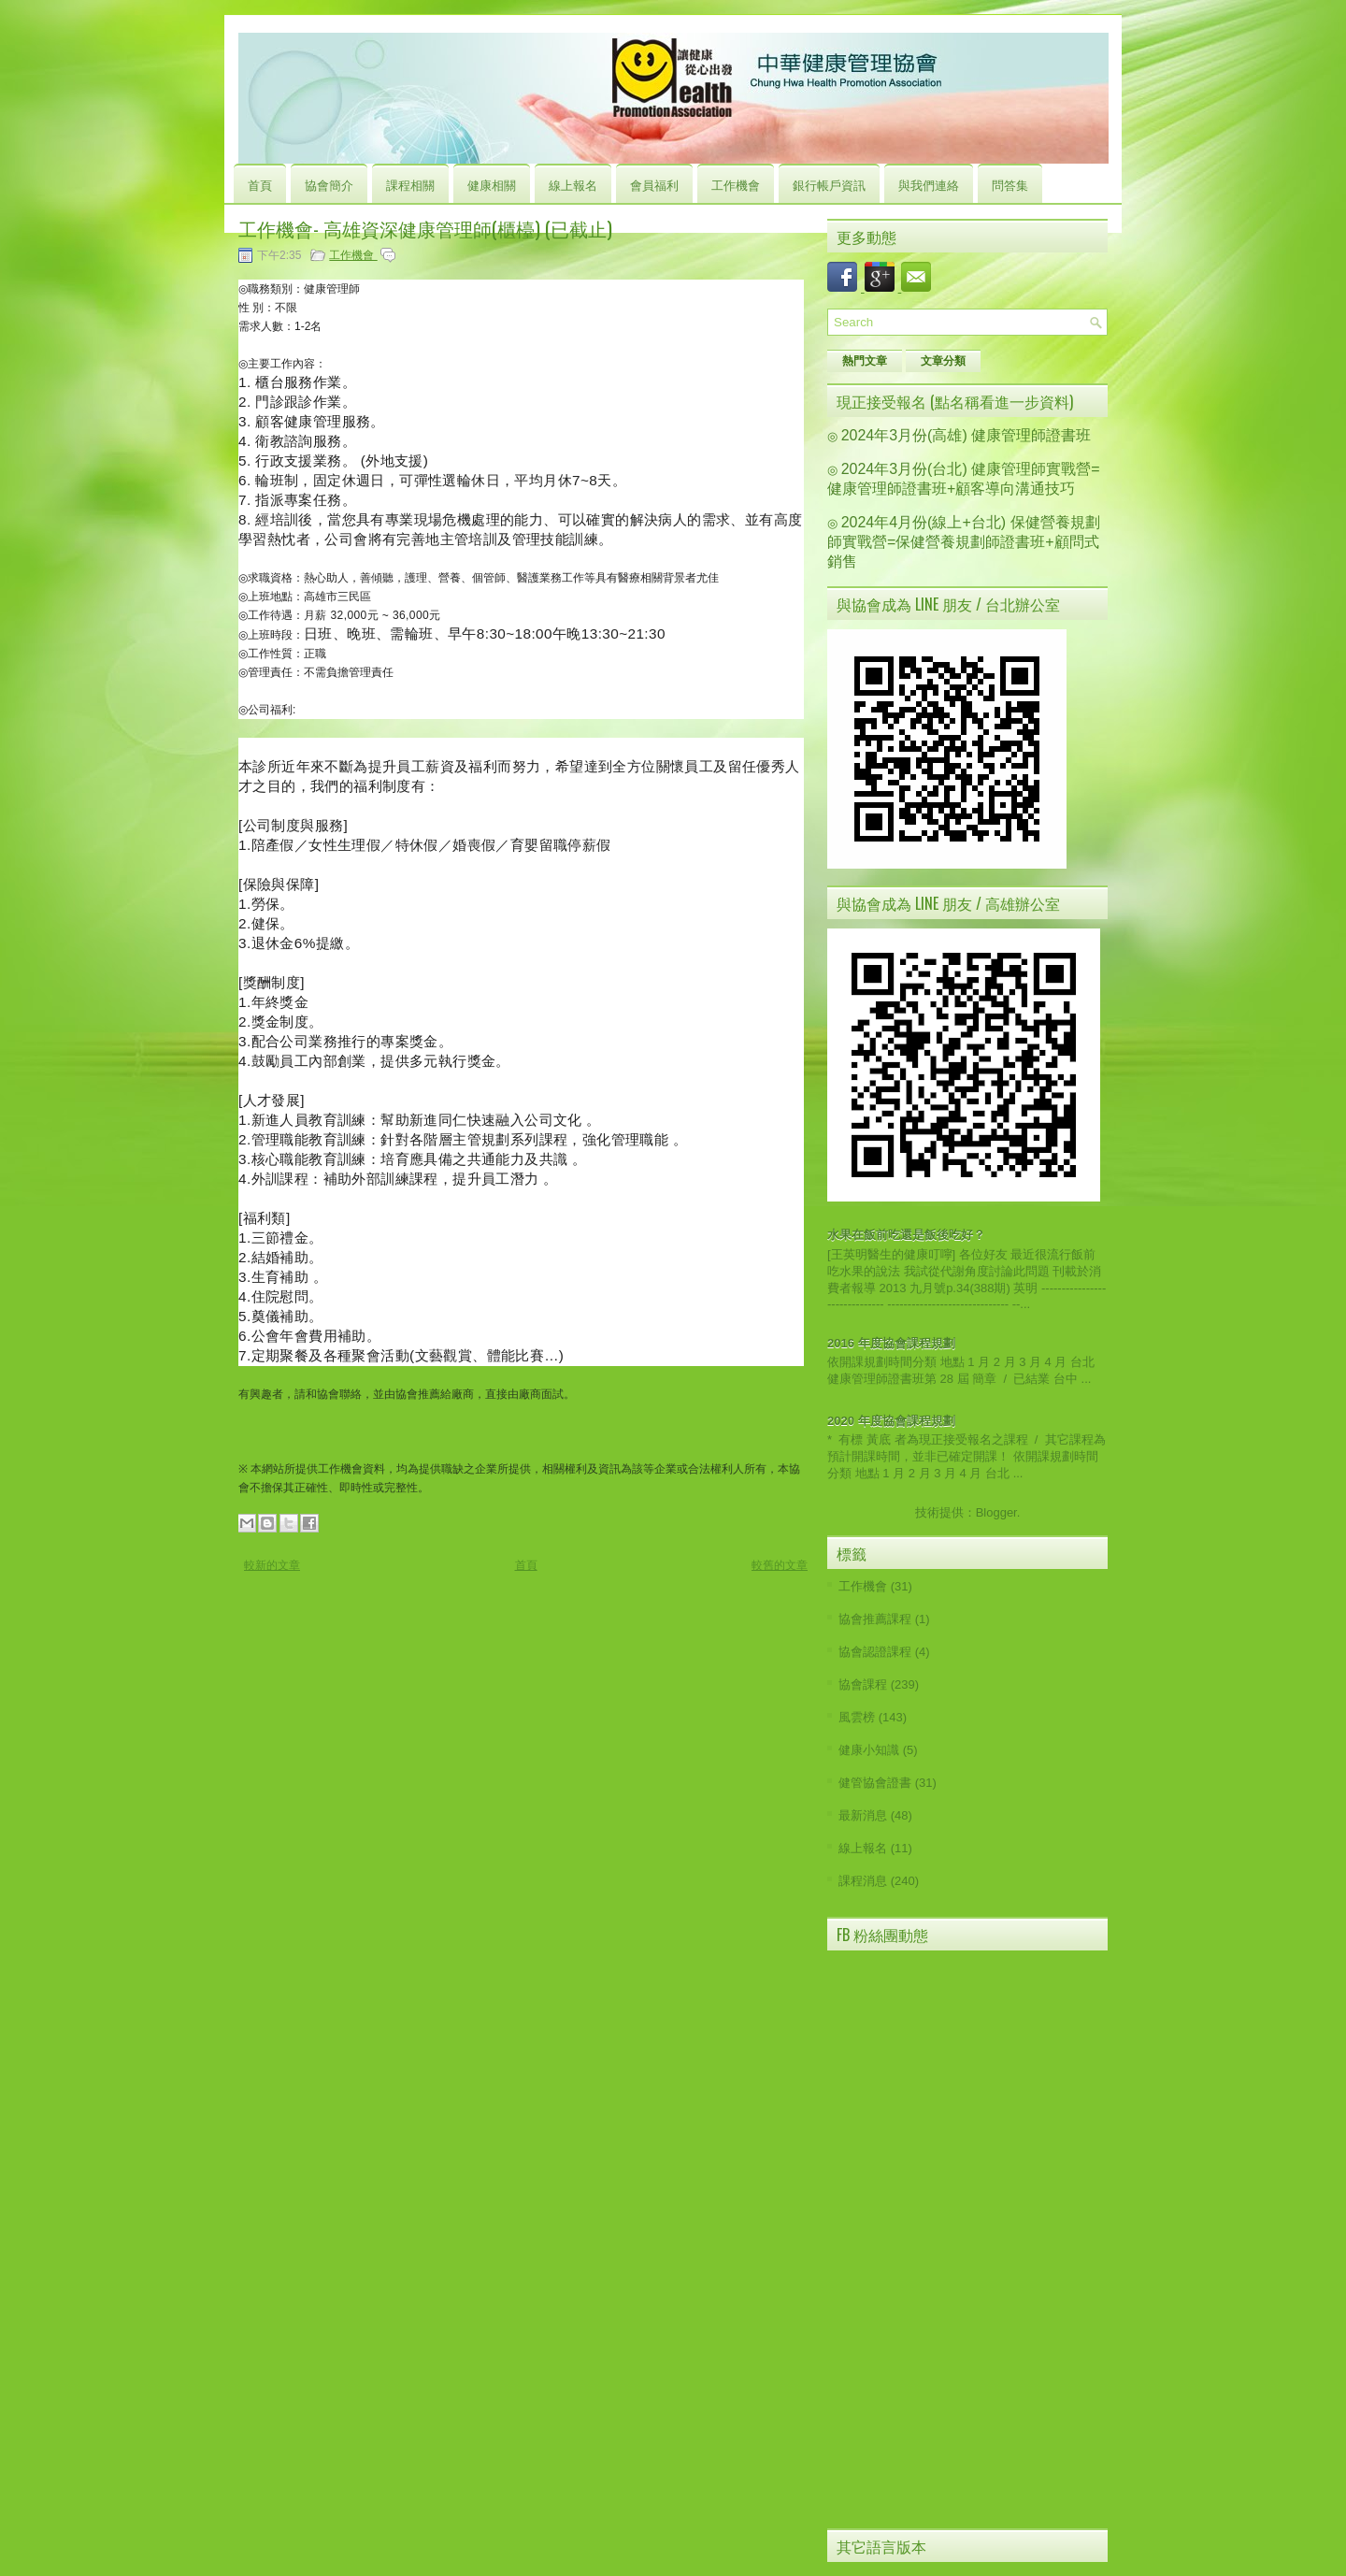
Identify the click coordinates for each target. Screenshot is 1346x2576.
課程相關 (410, 184)
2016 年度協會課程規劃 (891, 1343)
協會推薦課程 (874, 1619)
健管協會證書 (874, 1783)
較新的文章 (272, 1565)
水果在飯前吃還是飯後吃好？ (906, 1235)
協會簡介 (329, 184)
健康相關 (491, 184)
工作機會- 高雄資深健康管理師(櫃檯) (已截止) (425, 228)
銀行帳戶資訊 (829, 184)
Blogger (996, 1512)
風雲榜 (856, 1717)
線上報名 (573, 184)
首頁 (260, 184)
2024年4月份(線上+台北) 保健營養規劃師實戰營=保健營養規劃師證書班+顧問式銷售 (963, 541)
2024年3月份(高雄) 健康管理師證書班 (966, 435)
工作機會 (735, 184)
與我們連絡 (928, 184)
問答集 (1010, 184)
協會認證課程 (874, 1652)
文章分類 (943, 360)
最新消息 (862, 1815)
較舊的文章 (780, 1565)
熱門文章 (864, 360)
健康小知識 (868, 1750)
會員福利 (654, 184)
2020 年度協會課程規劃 (891, 1421)
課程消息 (862, 1881)
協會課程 (862, 1684)
